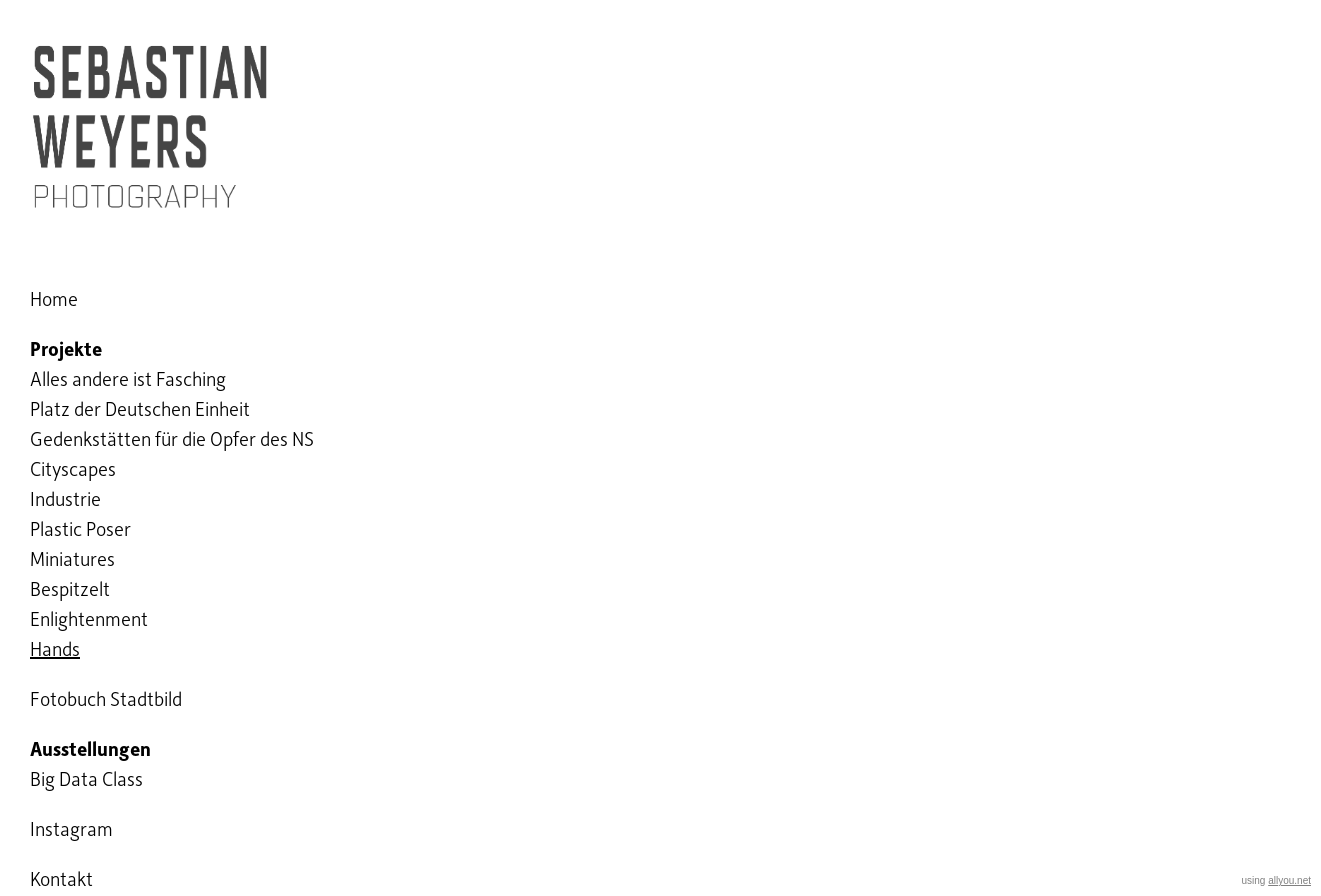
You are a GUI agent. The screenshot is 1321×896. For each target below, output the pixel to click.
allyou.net (1289, 880)
